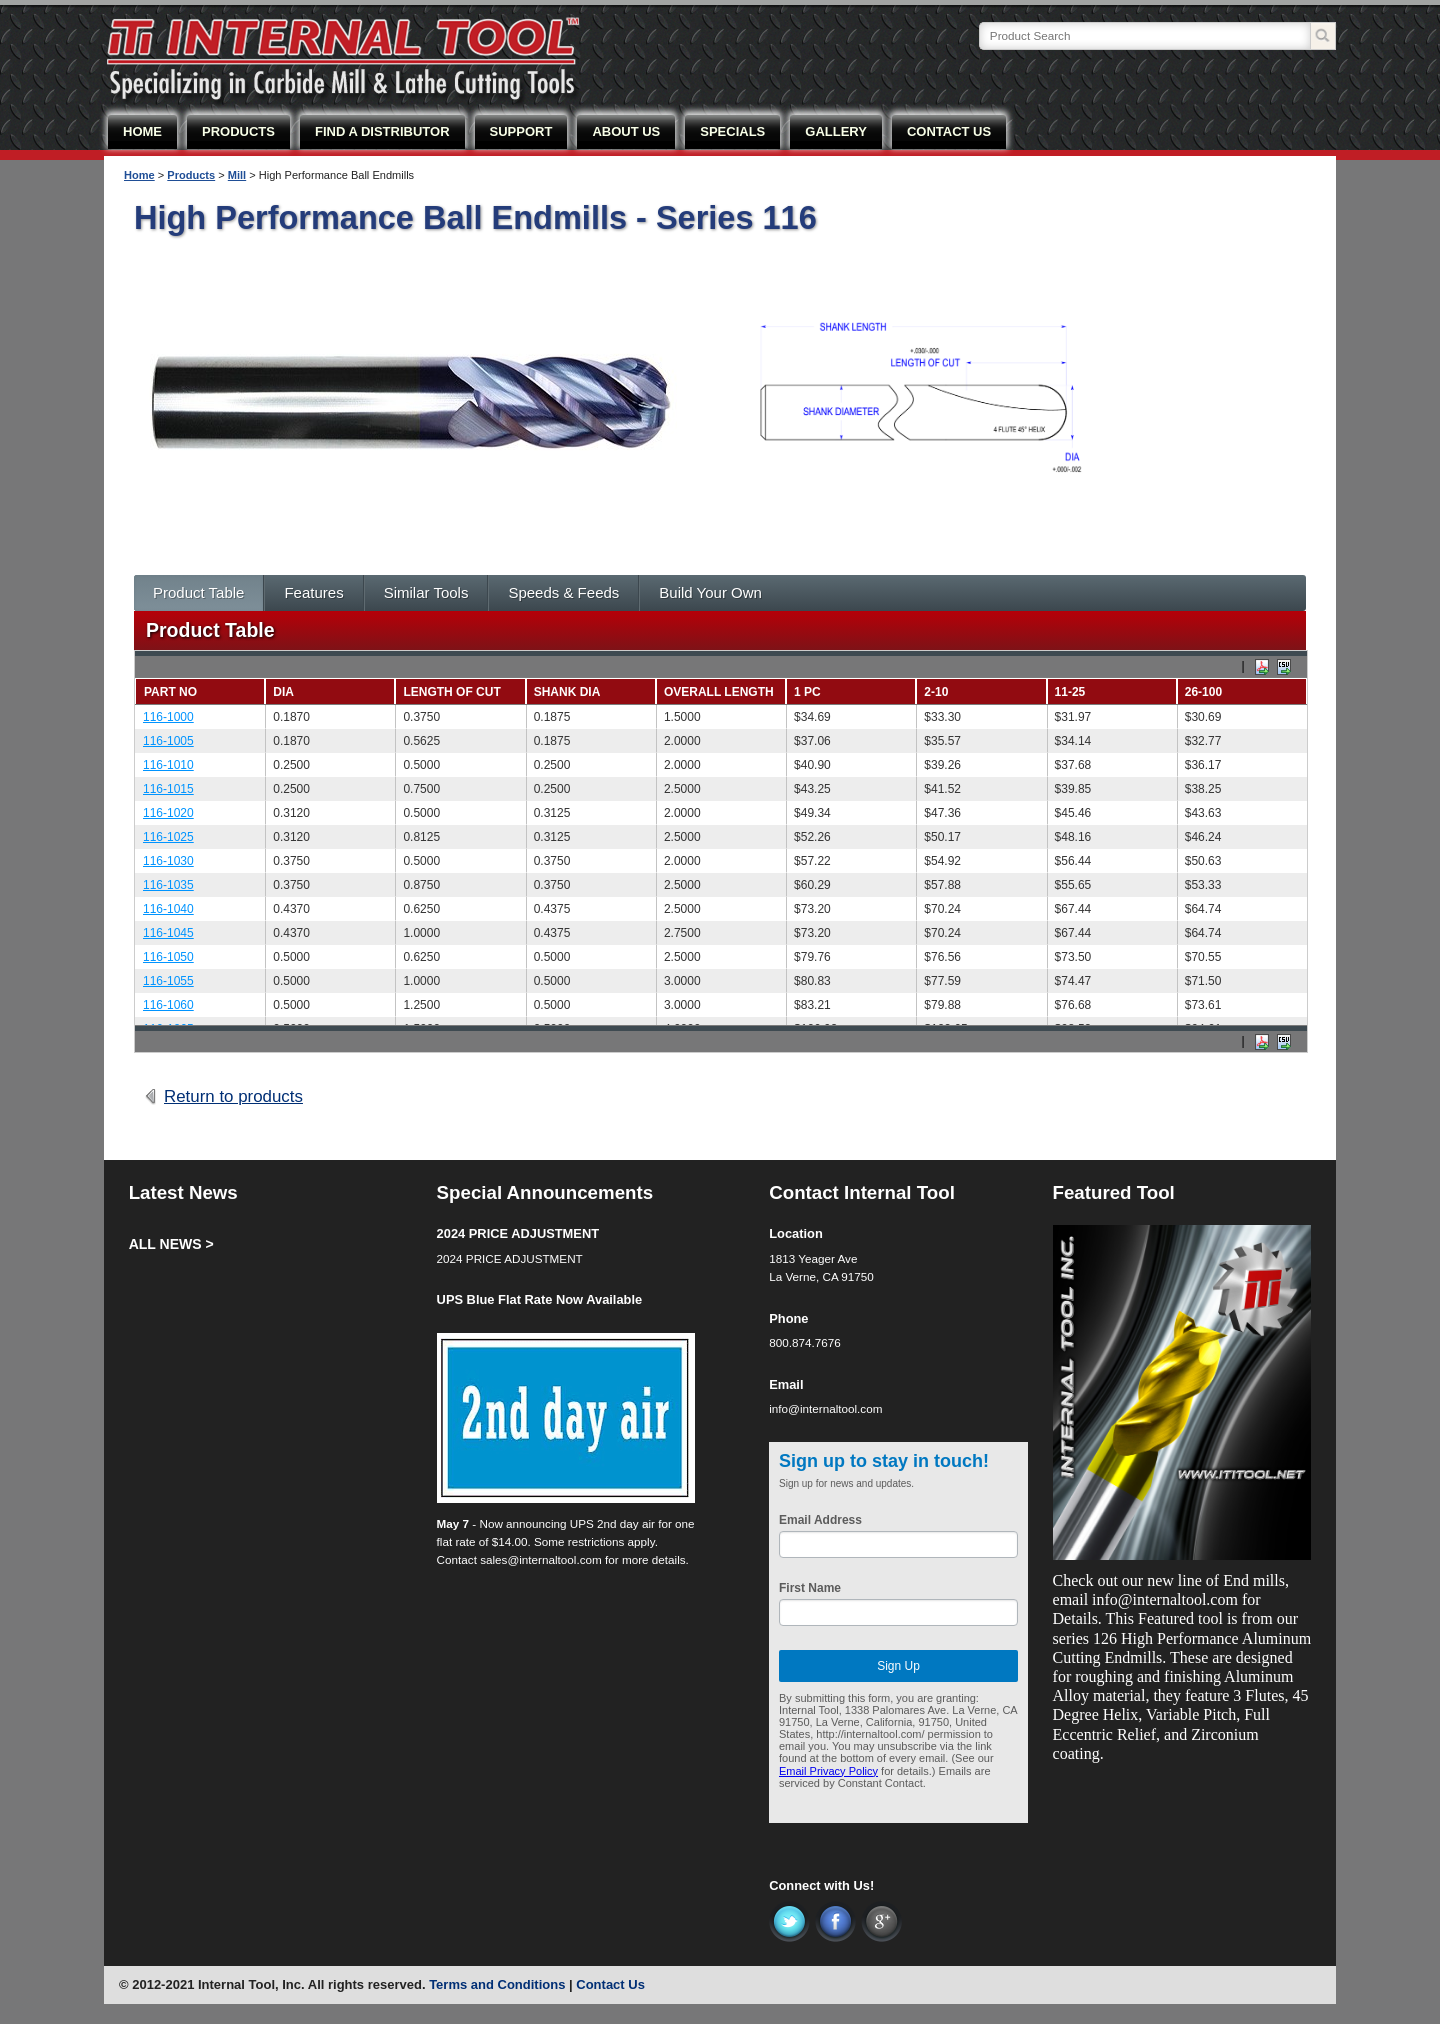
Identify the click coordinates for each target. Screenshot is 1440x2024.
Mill (237, 175)
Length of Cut (451, 692)
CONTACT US (949, 131)
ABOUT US (626, 131)
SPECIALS (732, 131)
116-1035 (168, 885)
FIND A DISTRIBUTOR (382, 131)
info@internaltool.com (825, 1408)
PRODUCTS (238, 131)
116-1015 (168, 789)
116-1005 (168, 741)
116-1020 (168, 813)
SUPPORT (521, 131)
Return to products (233, 1096)
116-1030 (168, 861)
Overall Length (719, 692)
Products (191, 175)
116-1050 (168, 957)
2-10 (936, 692)
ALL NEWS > (171, 1244)
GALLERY (836, 131)
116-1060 (168, 1005)
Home (139, 175)
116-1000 (168, 717)
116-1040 (168, 909)
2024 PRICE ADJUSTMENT (518, 1233)
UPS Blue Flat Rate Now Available (540, 1299)
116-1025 (168, 837)
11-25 (1070, 692)
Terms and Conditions (497, 1984)
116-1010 (168, 765)
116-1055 (168, 981)
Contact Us (610, 1984)
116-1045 (168, 933)
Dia (283, 692)
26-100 (1203, 692)
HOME (142, 131)
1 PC (807, 692)
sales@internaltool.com (541, 1559)
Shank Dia (567, 692)
